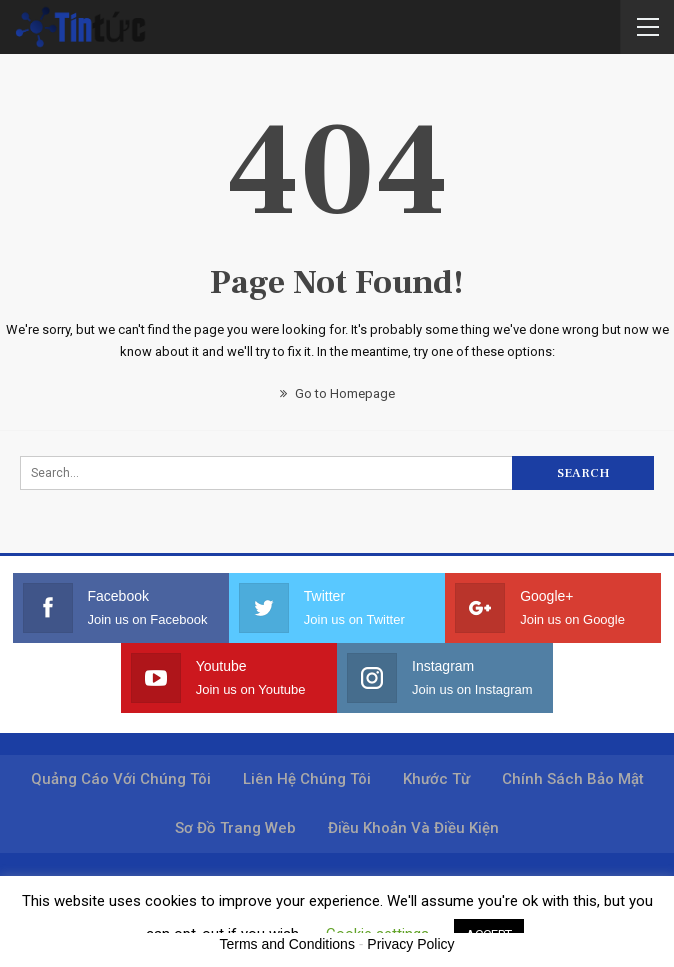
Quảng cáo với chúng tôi (121, 779)
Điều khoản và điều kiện (413, 828)
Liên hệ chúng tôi (307, 779)
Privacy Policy (410, 944)
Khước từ (436, 779)
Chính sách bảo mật (573, 779)
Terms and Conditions (287, 944)
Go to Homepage (337, 393)
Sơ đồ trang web (235, 828)
